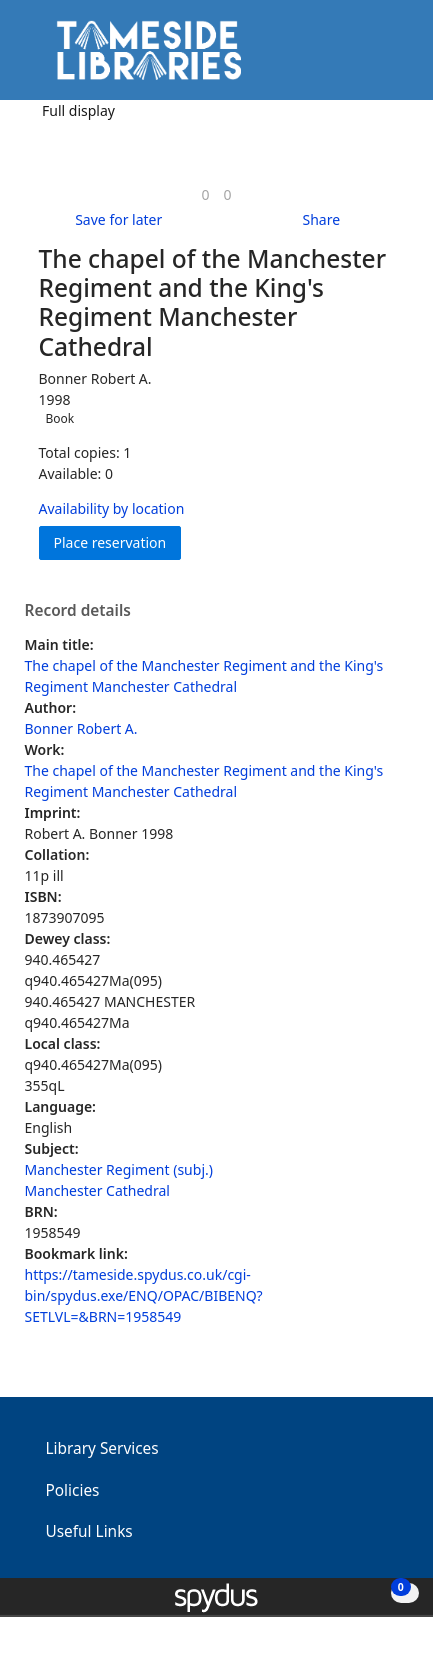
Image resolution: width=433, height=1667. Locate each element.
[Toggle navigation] (387, 57)
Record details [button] (78, 611)
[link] (205, 194)
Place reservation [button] (118, 541)
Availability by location (112, 508)
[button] (363, 57)
